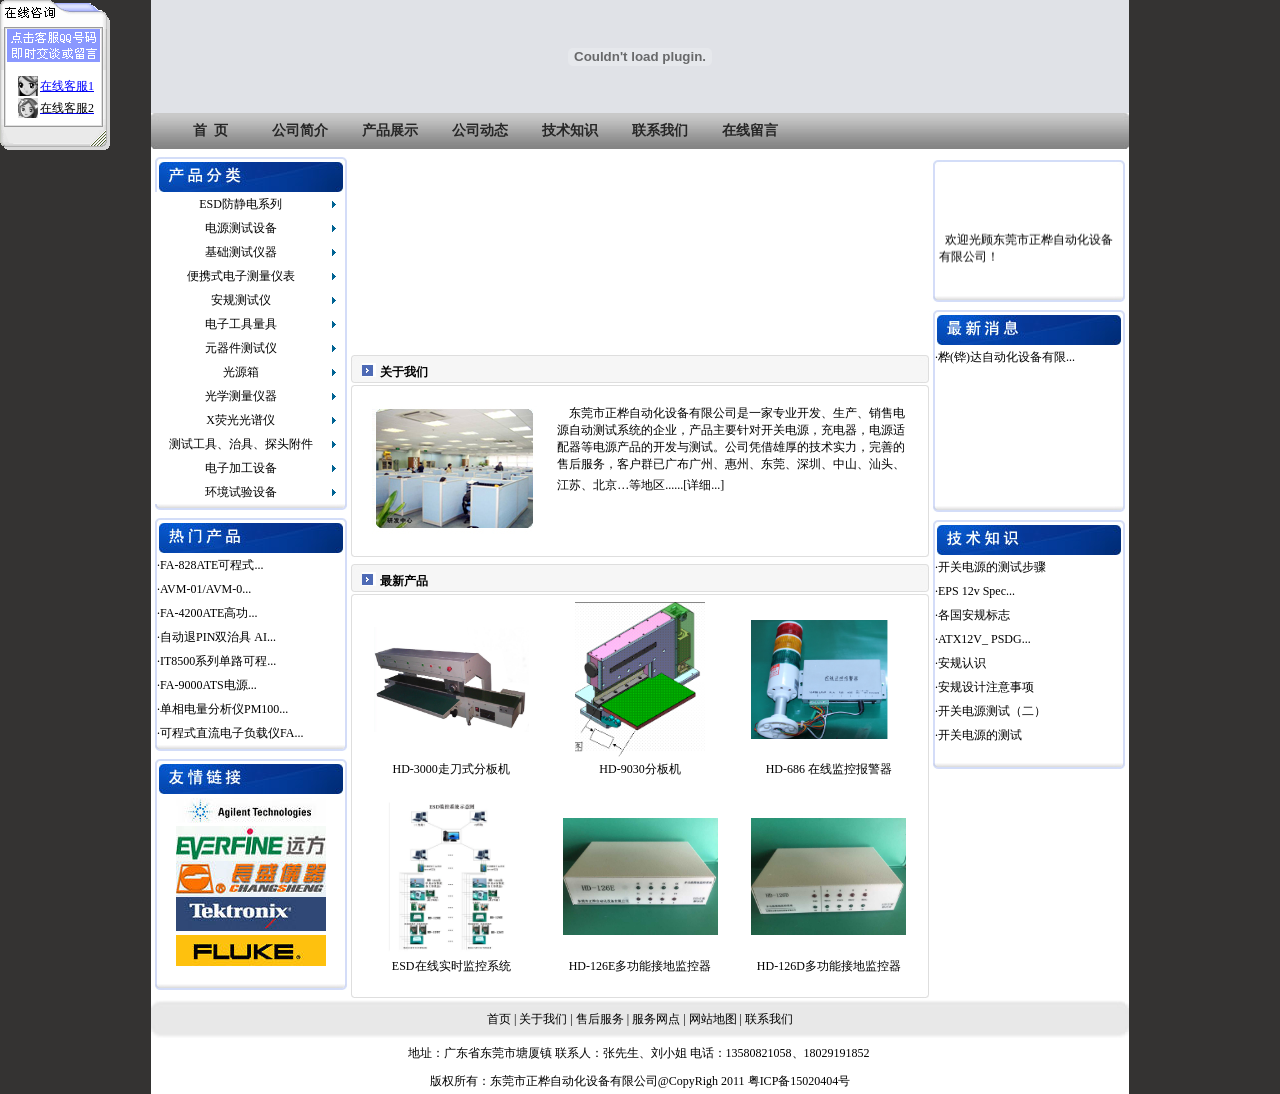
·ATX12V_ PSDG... (983, 639)
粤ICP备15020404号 (799, 1081)
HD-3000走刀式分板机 (451, 769)
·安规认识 (960, 663)
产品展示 (390, 130)
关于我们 (543, 1019)
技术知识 (570, 130)
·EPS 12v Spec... (975, 591)
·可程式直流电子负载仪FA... (230, 733)
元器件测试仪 (241, 348)
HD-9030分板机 (639, 769)
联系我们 (660, 130)
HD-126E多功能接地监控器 (640, 966)
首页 (499, 1019)
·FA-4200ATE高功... (207, 613)
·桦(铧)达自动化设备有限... (1005, 357)
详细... (703, 485)
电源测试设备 (241, 228)
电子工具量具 (241, 324)
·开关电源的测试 (978, 735)
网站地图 (713, 1019)
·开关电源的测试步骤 (990, 567)
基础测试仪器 (241, 252)
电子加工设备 (241, 468)
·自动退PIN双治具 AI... (216, 637)
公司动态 (480, 130)
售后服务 (600, 1019)
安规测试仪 (241, 300)
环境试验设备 (241, 492)
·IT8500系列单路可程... (216, 661)
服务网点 (656, 1019)
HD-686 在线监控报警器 (829, 769)
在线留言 (750, 130)
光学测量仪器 (241, 396)
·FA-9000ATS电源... (207, 685)
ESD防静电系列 (240, 204)
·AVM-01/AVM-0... (204, 589)
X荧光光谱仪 (240, 420)
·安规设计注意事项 (984, 687)
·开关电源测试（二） (990, 711)
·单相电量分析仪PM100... (222, 709)
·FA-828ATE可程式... (210, 565)
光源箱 (241, 372)
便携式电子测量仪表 (241, 276)
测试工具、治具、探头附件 (241, 444)
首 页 (210, 130)
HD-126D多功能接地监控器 (829, 966)
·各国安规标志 (972, 615)
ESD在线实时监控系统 (451, 966)
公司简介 (300, 130)
